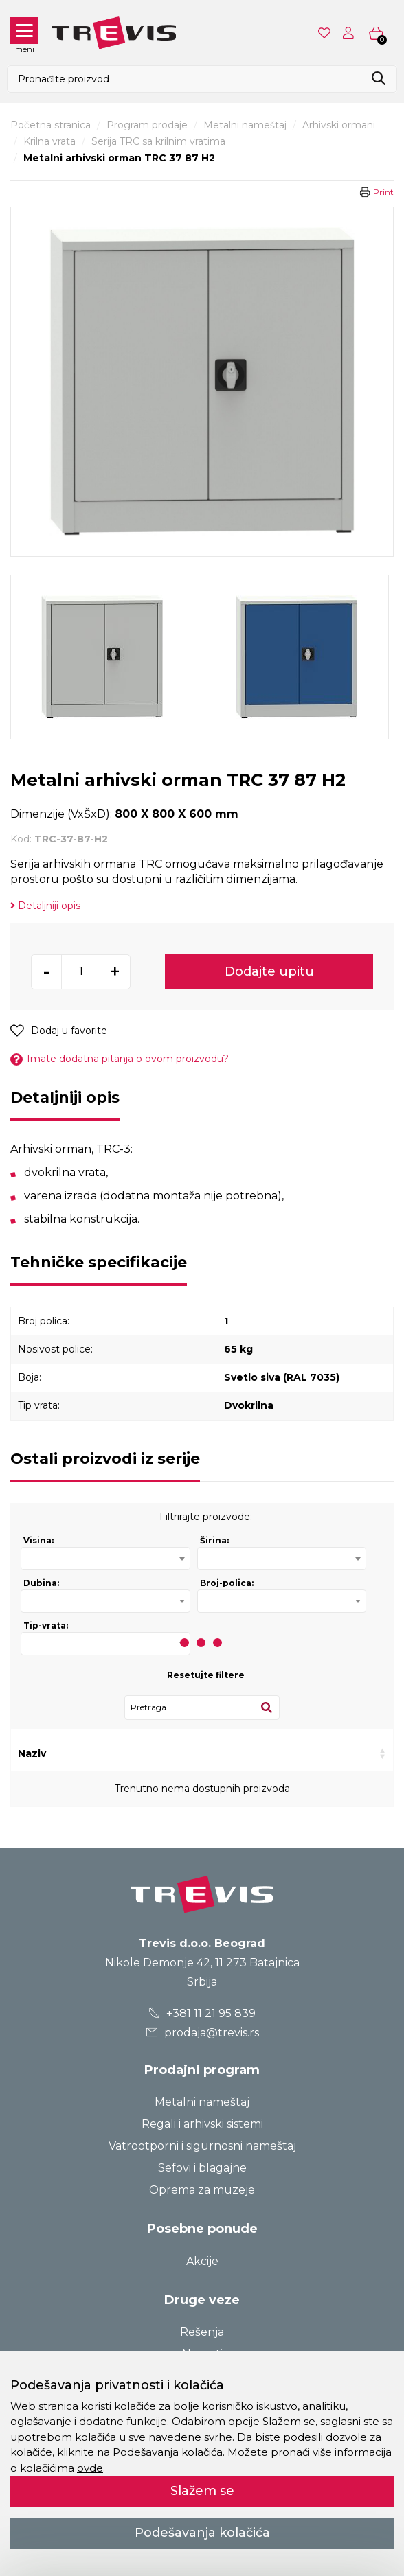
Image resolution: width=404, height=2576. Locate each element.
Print (383, 192)
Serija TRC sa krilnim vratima (158, 141)
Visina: (38, 1540)
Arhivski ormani (338, 125)
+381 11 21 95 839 (202, 2013)
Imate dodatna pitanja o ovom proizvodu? (119, 1059)
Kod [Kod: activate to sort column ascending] (108, 1753)
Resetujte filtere (206, 1675)
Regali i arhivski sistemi (202, 2123)
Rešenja (202, 2331)
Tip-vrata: (45, 1625)
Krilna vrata (49, 141)
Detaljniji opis (45, 905)
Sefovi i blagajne (202, 2167)
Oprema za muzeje (202, 2189)
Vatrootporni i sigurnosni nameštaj (202, 2145)
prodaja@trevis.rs (202, 2032)
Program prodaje (147, 125)
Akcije (202, 2261)
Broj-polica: (227, 1583)
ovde (90, 2467)
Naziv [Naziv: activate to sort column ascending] (32, 1753)
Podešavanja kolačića (202, 2532)
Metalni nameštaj (245, 125)
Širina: (214, 1540)
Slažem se (202, 2490)
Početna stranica (50, 125)
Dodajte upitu (269, 971)
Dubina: (41, 1583)
